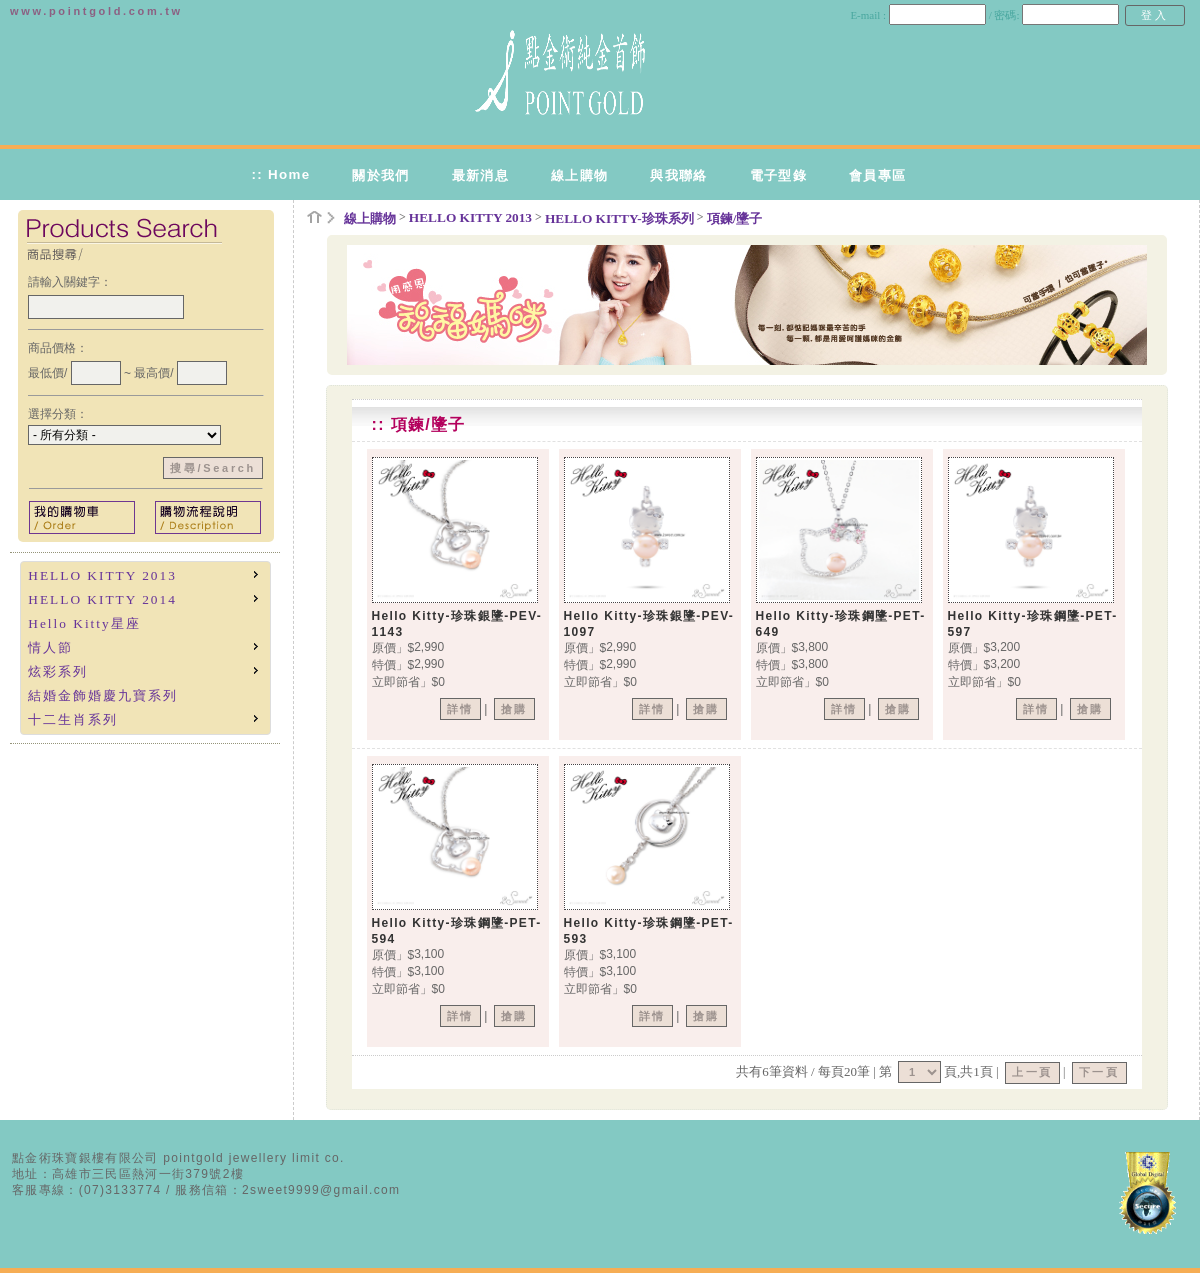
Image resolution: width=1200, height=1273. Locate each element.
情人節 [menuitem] (145, 646)
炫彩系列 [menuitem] (145, 670)
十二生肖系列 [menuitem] (145, 718)
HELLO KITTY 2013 (470, 217)
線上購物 (579, 175)
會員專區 (877, 175)
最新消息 (480, 175)
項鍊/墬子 (735, 218)
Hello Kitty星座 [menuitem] (84, 623)
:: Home (280, 174)
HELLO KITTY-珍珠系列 (619, 218)
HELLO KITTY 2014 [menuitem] (145, 598)
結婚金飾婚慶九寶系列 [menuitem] (103, 695)
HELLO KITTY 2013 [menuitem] (145, 574)
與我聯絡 (678, 175)
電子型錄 (778, 175)
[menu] (145, 648)
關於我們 (380, 175)
